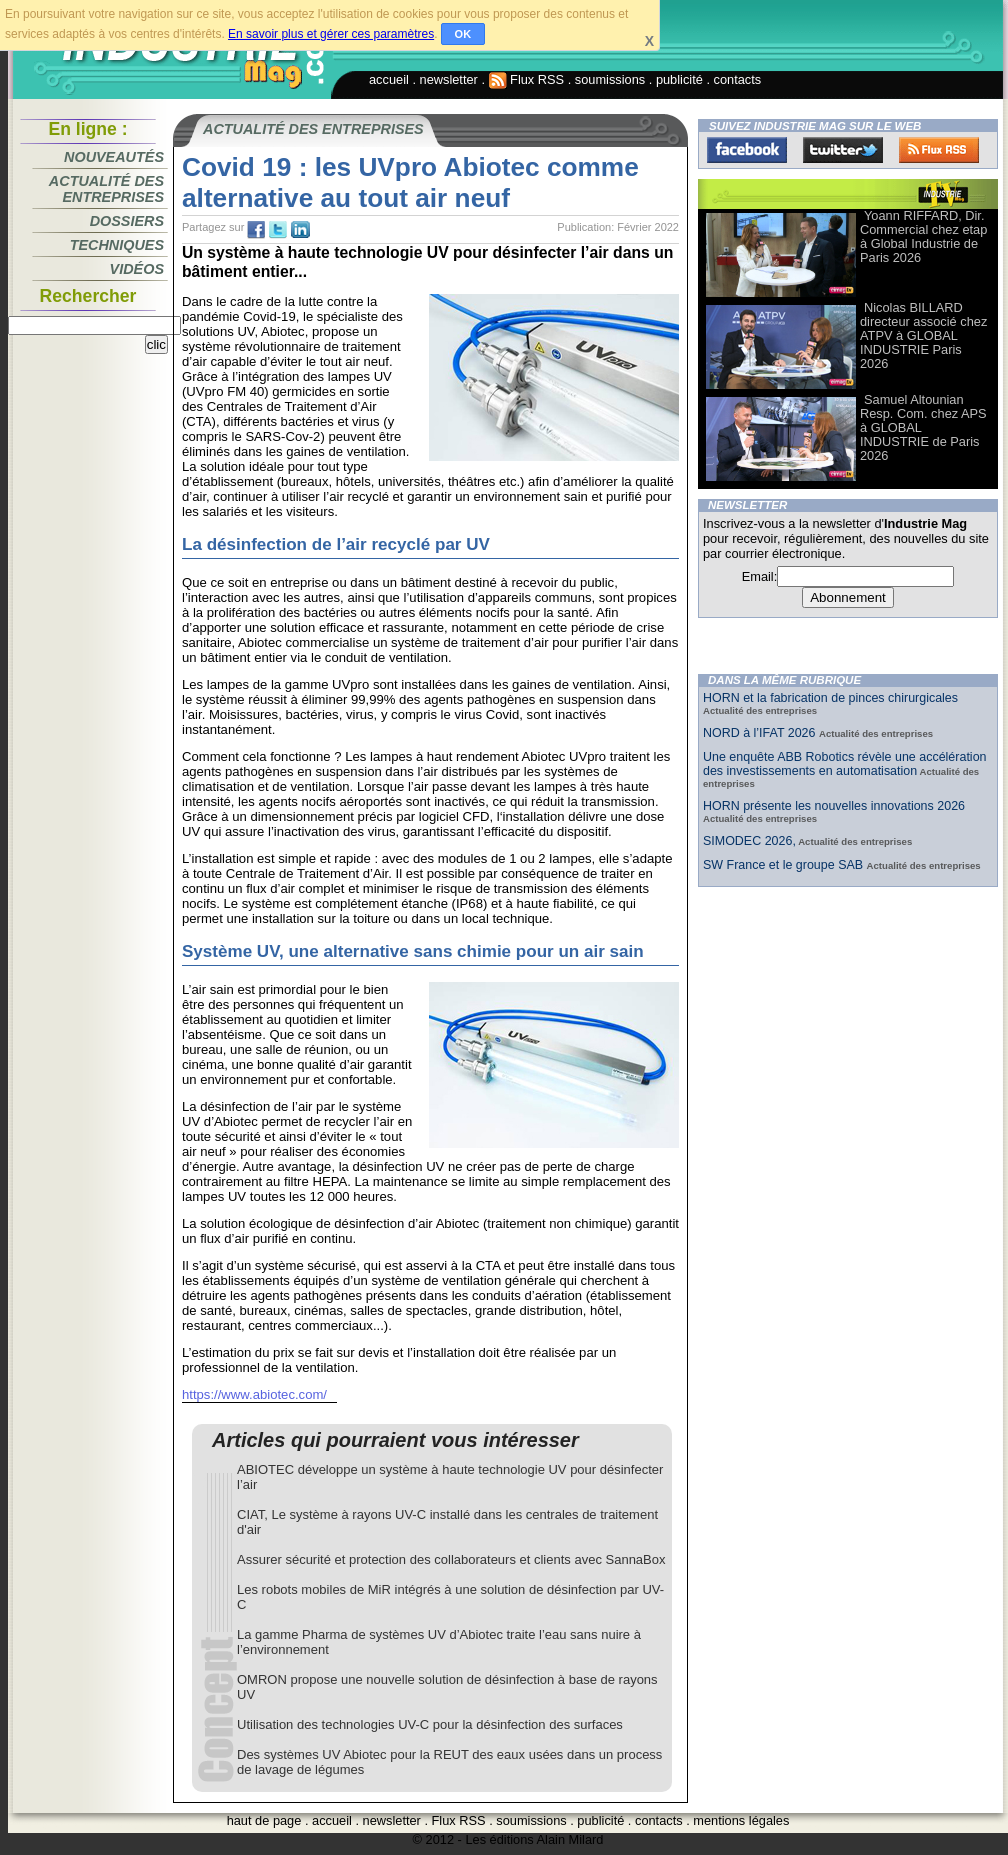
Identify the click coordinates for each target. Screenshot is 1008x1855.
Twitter (843, 150)
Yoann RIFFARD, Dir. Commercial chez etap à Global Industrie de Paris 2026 (923, 236)
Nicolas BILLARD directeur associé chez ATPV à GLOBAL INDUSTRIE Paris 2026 (923, 335)
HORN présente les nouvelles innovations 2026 (834, 806)
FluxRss (939, 150)
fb (256, 230)
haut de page (264, 1820)
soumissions (610, 79)
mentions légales (741, 1820)
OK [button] (463, 34)
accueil (389, 79)
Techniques (117, 245)
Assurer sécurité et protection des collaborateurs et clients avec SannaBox (451, 1559)
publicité (679, 79)
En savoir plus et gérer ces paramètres (331, 34)
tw (278, 230)
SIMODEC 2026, (749, 841)
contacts (738, 79)
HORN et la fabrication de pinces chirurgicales (830, 698)
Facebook (747, 150)
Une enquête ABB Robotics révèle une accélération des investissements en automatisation (845, 764)
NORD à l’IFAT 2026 (761, 733)
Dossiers (127, 221)
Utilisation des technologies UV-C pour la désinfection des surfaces (430, 1724)
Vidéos (137, 269)
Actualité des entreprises (106, 189)
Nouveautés (114, 157)
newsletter (449, 79)
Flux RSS (527, 79)
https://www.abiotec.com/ (254, 1394)
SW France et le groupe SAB (785, 865)
